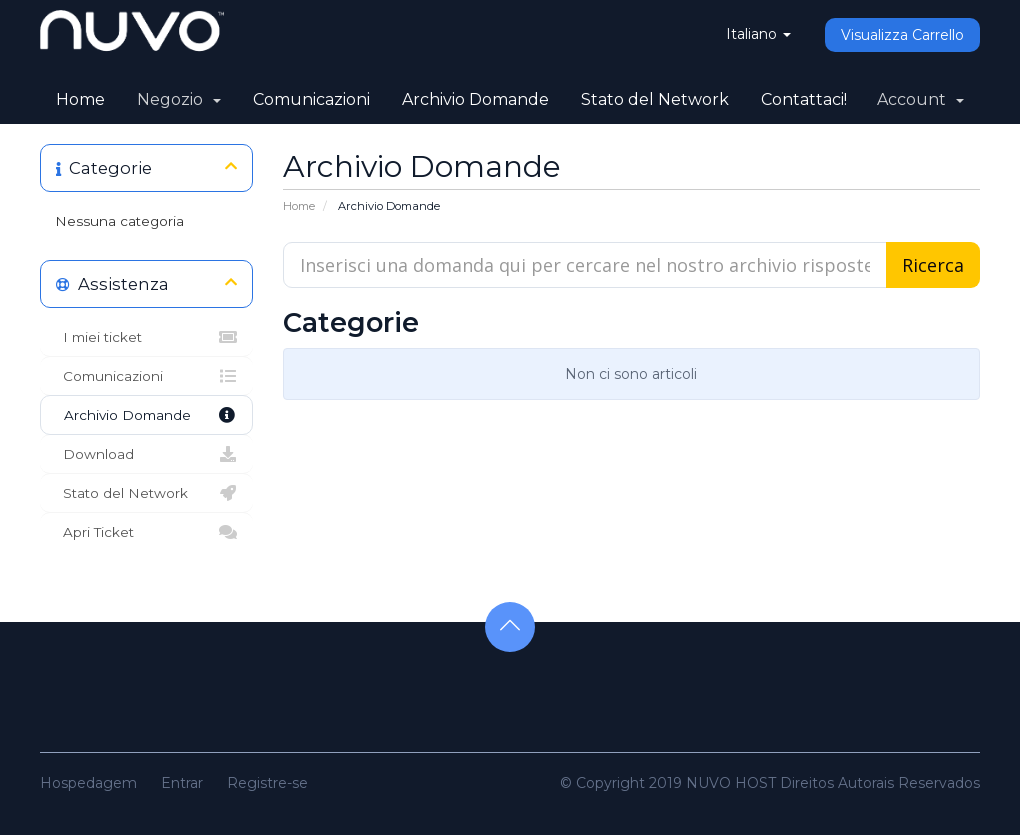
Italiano (758, 34)
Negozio (179, 99)
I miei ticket (146, 337)
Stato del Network (655, 99)
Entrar (182, 783)
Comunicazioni (311, 99)
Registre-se (267, 783)
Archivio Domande (475, 99)
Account (920, 99)
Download (146, 454)
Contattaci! (804, 99)
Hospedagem (88, 783)
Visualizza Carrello (902, 35)
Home (80, 99)
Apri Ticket (146, 532)
